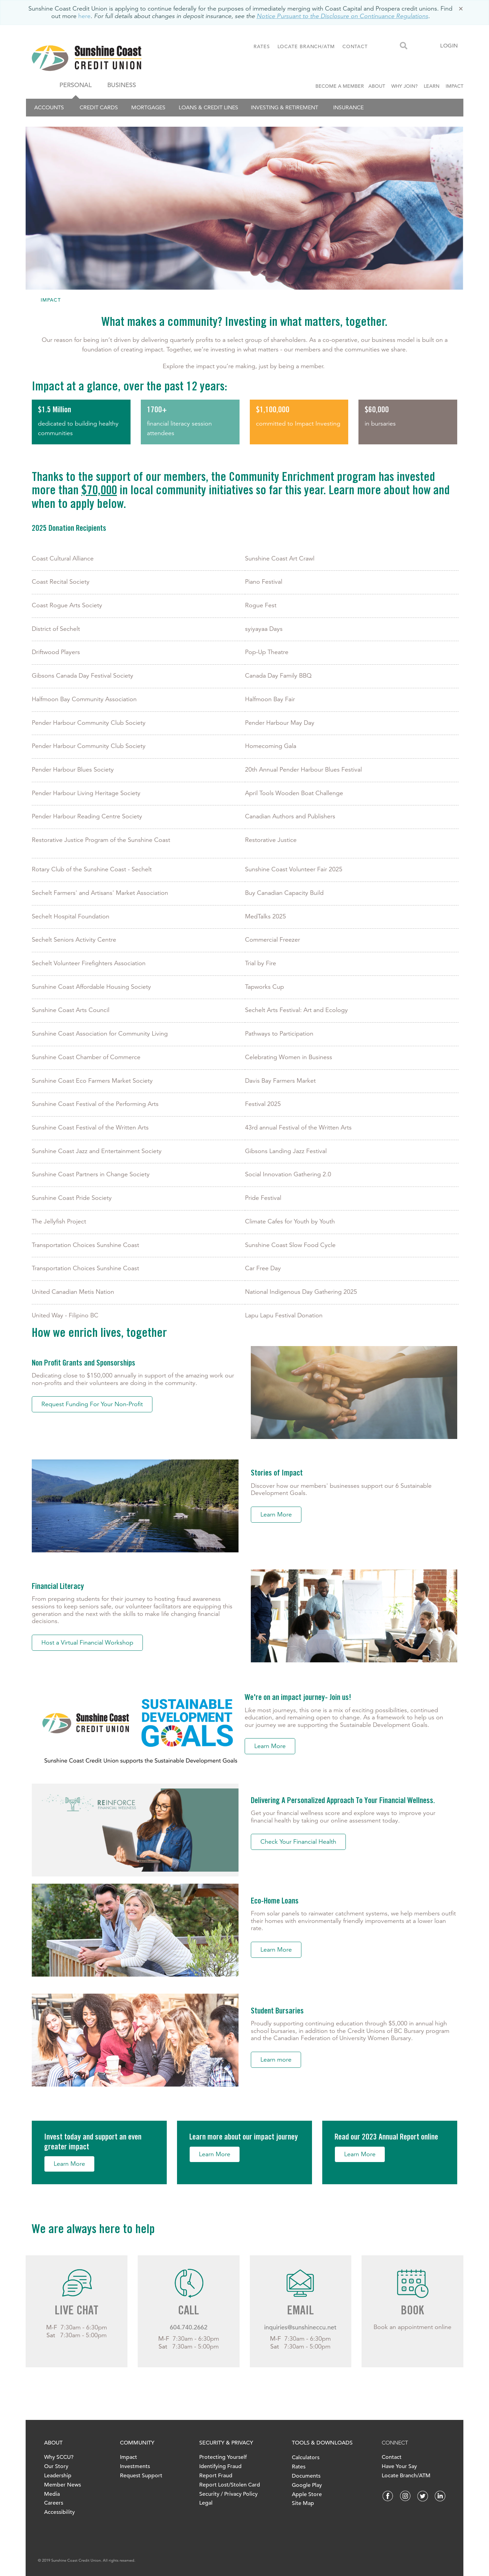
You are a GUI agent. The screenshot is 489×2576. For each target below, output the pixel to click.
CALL (188, 2311)
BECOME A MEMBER (341, 86)
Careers (53, 2502)
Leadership (57, 2475)
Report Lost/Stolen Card (229, 2484)
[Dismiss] (460, 9)
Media (52, 2494)
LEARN (431, 86)
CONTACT (355, 46)
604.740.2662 (188, 2327)
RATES (262, 46)
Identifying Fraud (220, 2466)
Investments (135, 2466)
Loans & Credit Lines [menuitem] (208, 107)
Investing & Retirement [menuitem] (284, 107)
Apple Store (307, 2494)
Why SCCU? (58, 2457)
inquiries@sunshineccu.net (300, 2327)
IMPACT (454, 86)
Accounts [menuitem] (49, 107)
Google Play (307, 2485)
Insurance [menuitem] (348, 107)
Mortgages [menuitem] (148, 107)
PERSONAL (75, 85)
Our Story (56, 2466)
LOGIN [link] (449, 45)
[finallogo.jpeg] (109, 58)
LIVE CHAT (76, 2311)
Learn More (276, 1514)
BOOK (412, 2311)
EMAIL (300, 2311)
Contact (392, 2457)
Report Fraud (215, 2475)
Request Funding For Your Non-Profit (92, 1404)
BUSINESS (121, 85)
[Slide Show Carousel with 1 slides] (244, 2316)
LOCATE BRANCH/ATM (306, 46)
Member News (62, 2484)
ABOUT (376, 86)
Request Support (141, 2475)
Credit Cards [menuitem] (99, 107)
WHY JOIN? (404, 86)
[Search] (403, 46)
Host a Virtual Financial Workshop (87, 1642)
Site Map (303, 2503)
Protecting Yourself (223, 2457)
